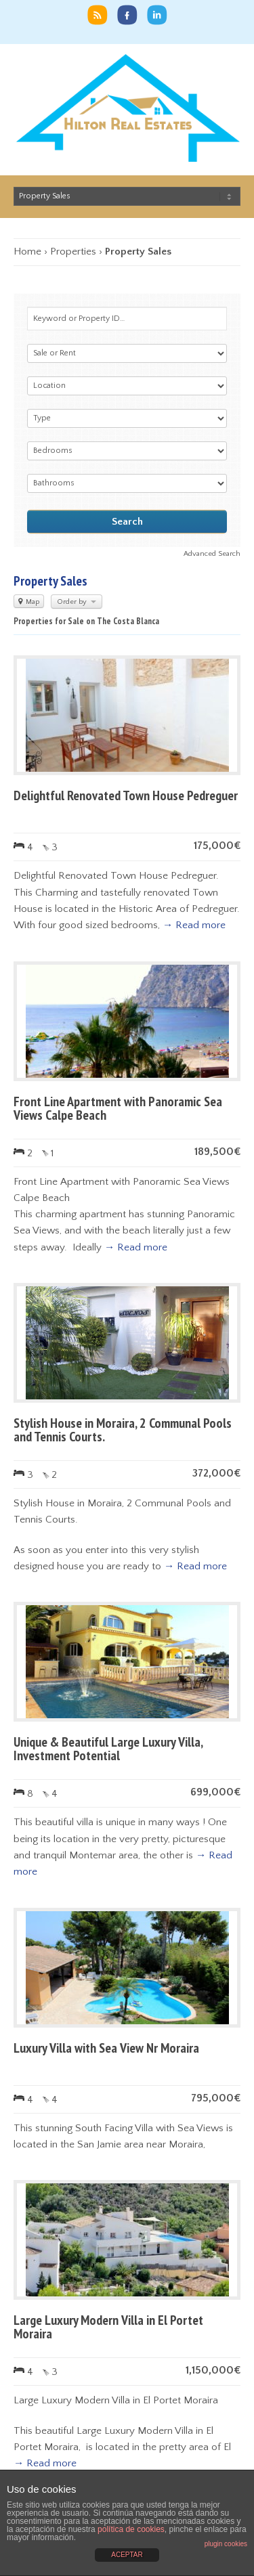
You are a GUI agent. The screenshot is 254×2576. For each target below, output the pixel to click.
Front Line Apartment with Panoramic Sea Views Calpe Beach (118, 1108)
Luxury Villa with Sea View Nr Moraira (106, 2048)
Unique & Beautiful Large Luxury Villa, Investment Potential (108, 1748)
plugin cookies (226, 2544)
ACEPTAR (127, 2554)
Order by (76, 602)
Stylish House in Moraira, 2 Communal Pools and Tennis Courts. (123, 1429)
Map (28, 602)
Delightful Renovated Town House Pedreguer (126, 795)
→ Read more (194, 925)
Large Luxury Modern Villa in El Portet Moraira (108, 2326)
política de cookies (131, 2529)
